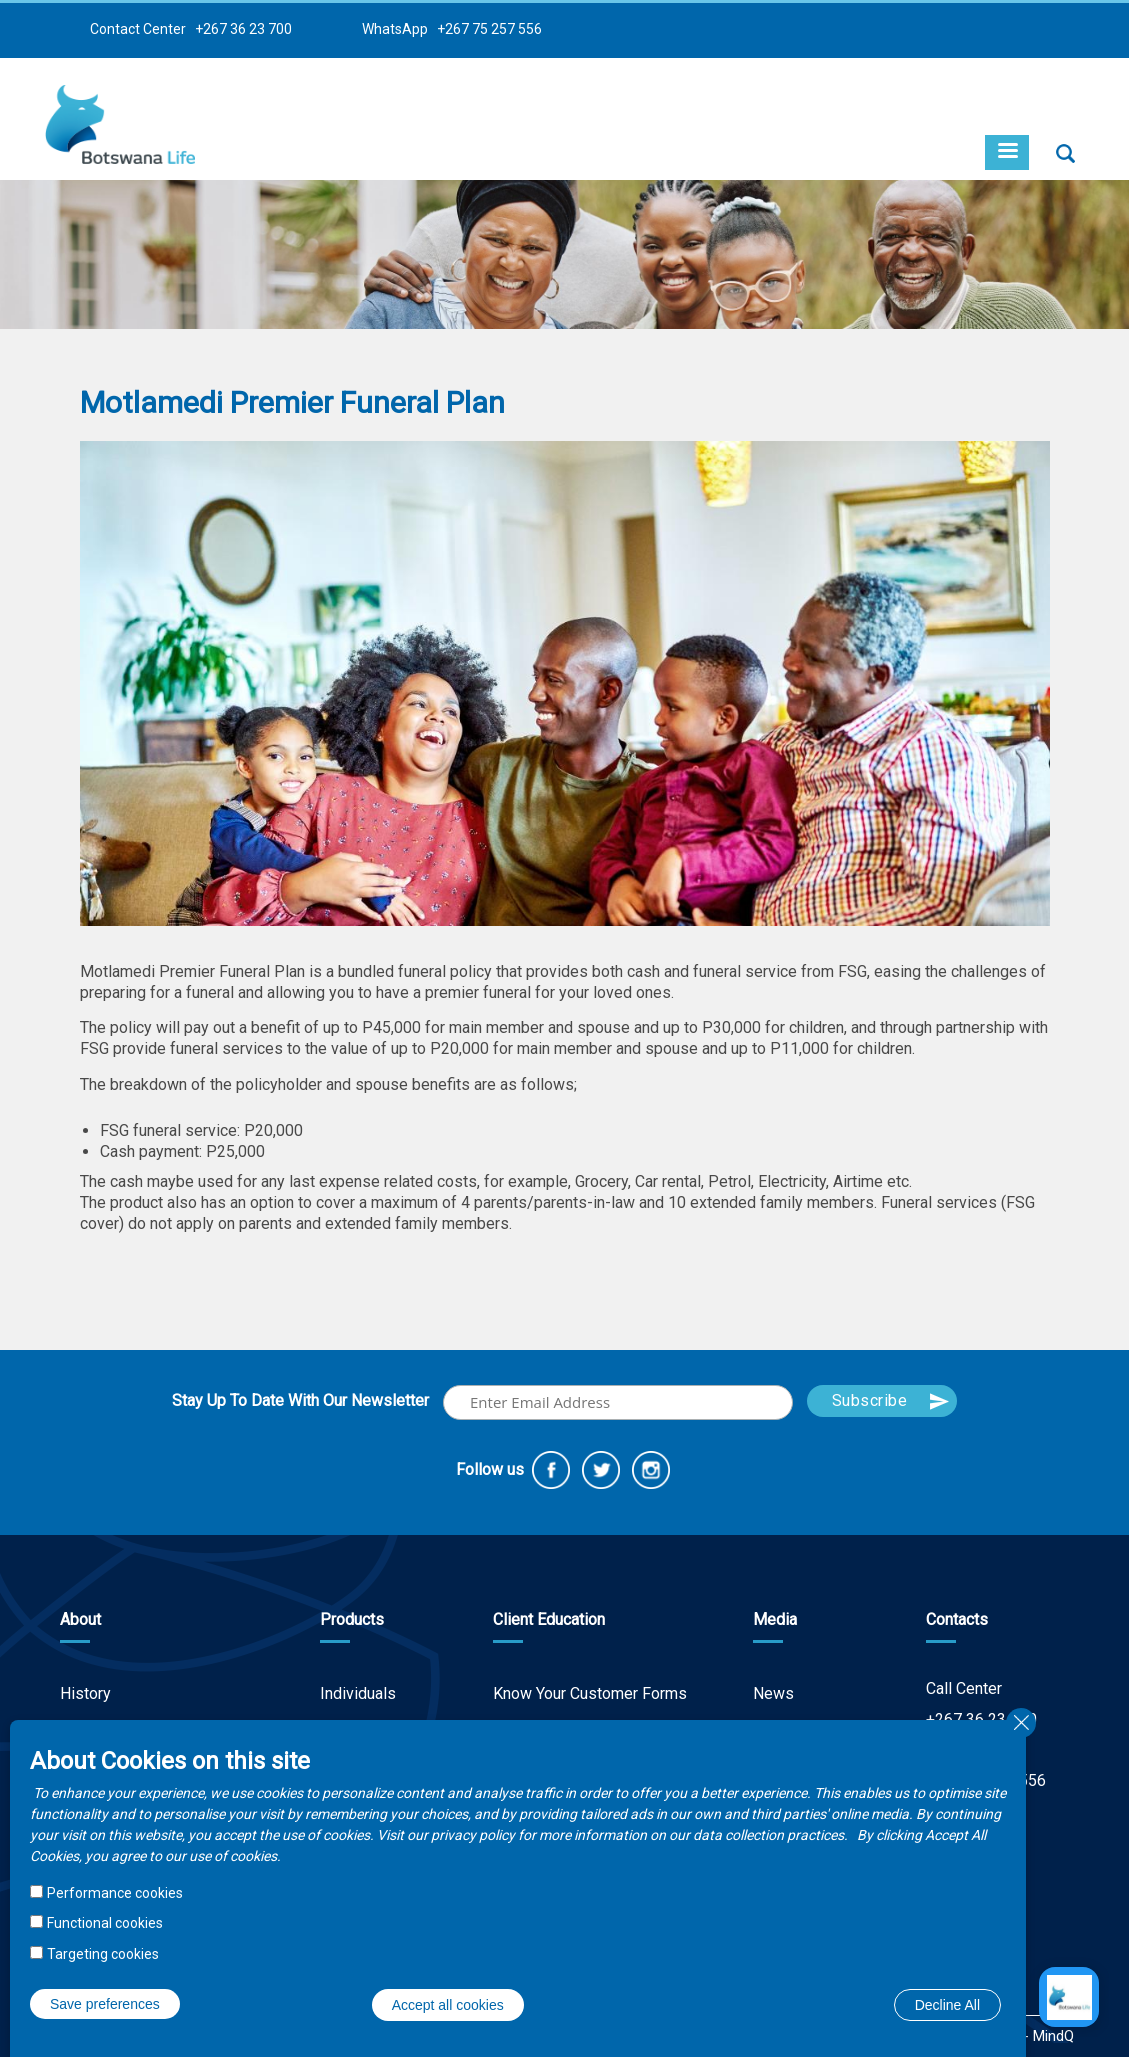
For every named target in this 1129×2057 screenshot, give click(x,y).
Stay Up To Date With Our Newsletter (300, 1400)
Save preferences (105, 2004)
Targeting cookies (103, 1954)
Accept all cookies (448, 2005)
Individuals (358, 1693)
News (773, 1693)
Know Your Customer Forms (590, 1693)
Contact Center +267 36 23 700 (191, 29)
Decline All (947, 2005)
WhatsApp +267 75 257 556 (452, 29)
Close (1021, 1723)
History (85, 1693)
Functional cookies (105, 1923)
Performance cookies (115, 1893)
